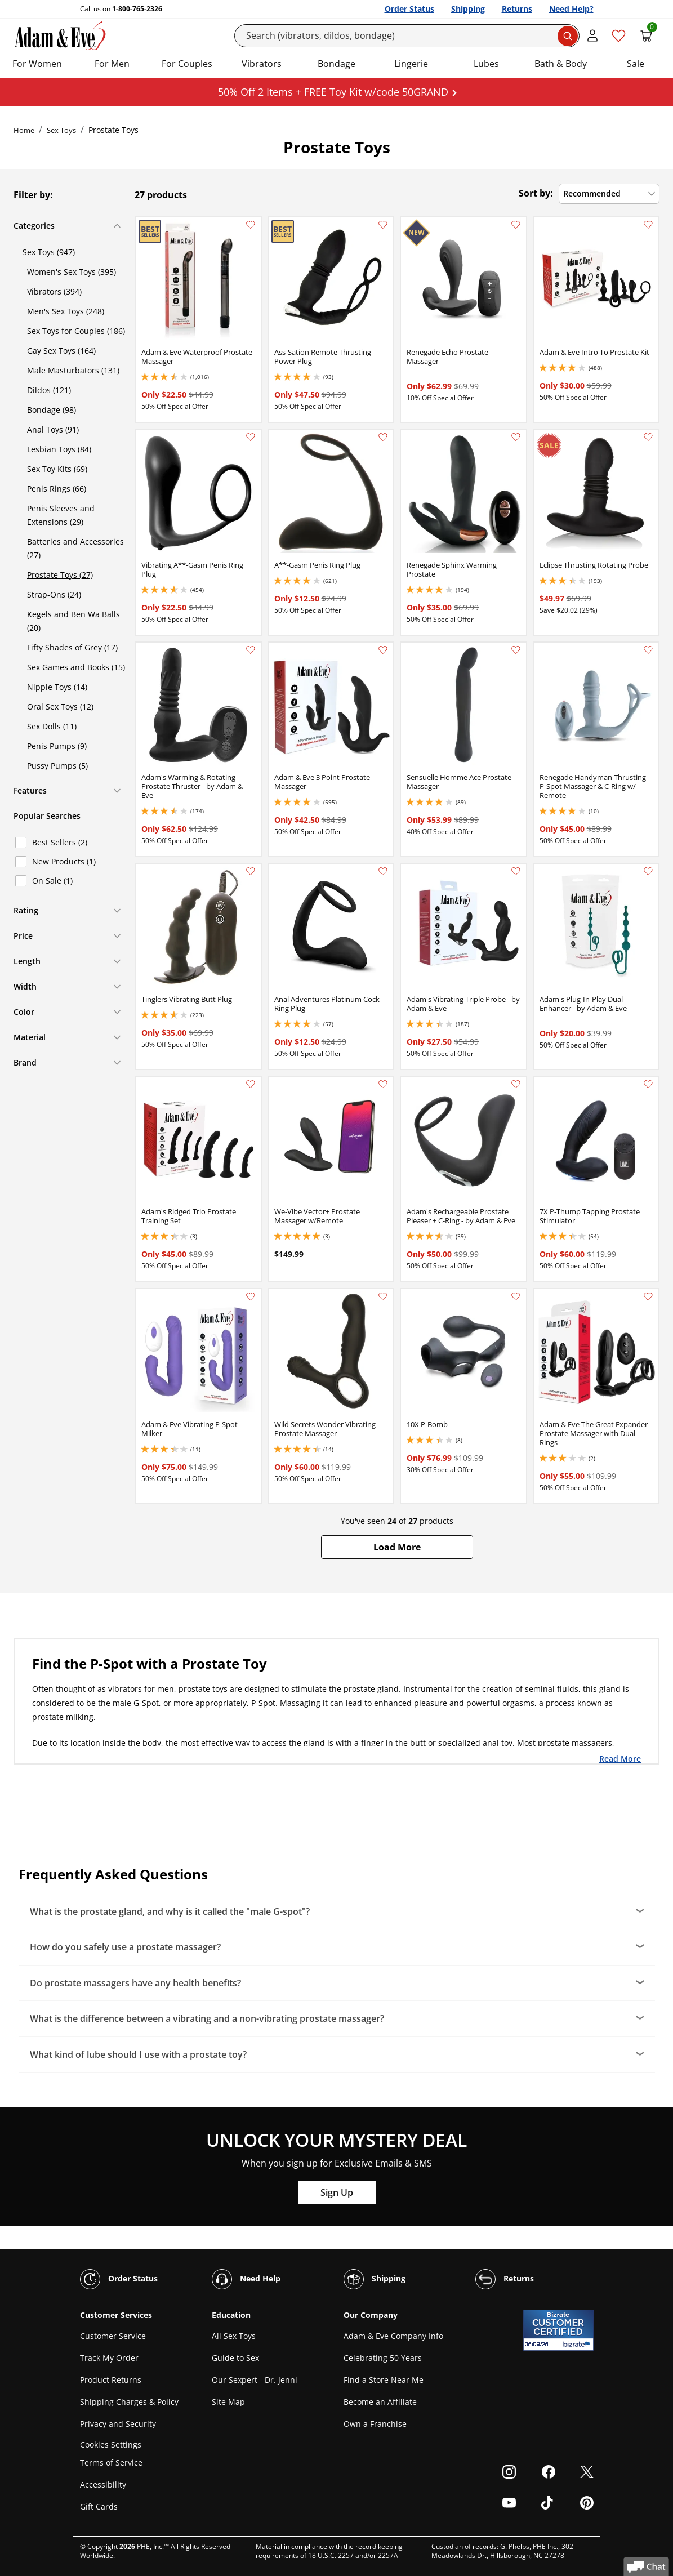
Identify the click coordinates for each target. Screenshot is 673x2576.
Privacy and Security (118, 2423)
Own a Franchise (375, 2423)
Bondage (336, 63)
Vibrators (262, 63)
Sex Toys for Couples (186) (76, 331)
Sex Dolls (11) (52, 726)
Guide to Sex (235, 2357)
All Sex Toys (234, 2335)
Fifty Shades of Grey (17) (72, 647)
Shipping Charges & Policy (129, 2401)
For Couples (187, 63)
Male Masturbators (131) (73, 370)
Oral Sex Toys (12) (60, 706)
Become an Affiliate (380, 2401)
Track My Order (109, 2357)
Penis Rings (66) (56, 488)
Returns (517, 8)
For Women (37, 63)
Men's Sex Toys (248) (65, 311)
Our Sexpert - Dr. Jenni (254, 2379)
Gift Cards (99, 2506)
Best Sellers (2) (59, 842)
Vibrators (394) (54, 291)
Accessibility (103, 2484)
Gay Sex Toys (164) (61, 350)
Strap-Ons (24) (54, 594)
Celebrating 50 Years (383, 2357)
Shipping (468, 8)
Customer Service (113, 2335)
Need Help (246, 2279)
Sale (635, 63)
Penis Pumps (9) (57, 746)
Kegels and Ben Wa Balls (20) (73, 621)
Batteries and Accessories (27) (75, 548)
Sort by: (536, 193)
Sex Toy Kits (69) (57, 468)
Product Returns (110, 2379)
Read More (620, 1758)
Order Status (409, 8)
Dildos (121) (49, 390)
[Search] (407, 35)
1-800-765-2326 (137, 9)
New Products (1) (64, 861)
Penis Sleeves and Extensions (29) (61, 515)
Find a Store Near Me (384, 2379)
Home (24, 130)
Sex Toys (61, 130)
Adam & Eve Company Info (393, 2335)
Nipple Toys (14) (57, 686)
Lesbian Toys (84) (59, 449)
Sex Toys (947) (49, 252)
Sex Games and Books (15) (76, 667)
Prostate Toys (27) (60, 574)
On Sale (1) (52, 880)
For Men (112, 63)
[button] (397, 1547)
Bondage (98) (51, 409)
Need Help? (571, 8)
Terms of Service (111, 2462)
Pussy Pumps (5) (57, 765)
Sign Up (336, 2192)
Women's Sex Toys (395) (71, 271)
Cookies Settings (110, 2444)
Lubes (486, 63)
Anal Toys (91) (53, 429)
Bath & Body (560, 63)
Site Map (228, 2401)
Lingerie (411, 63)
